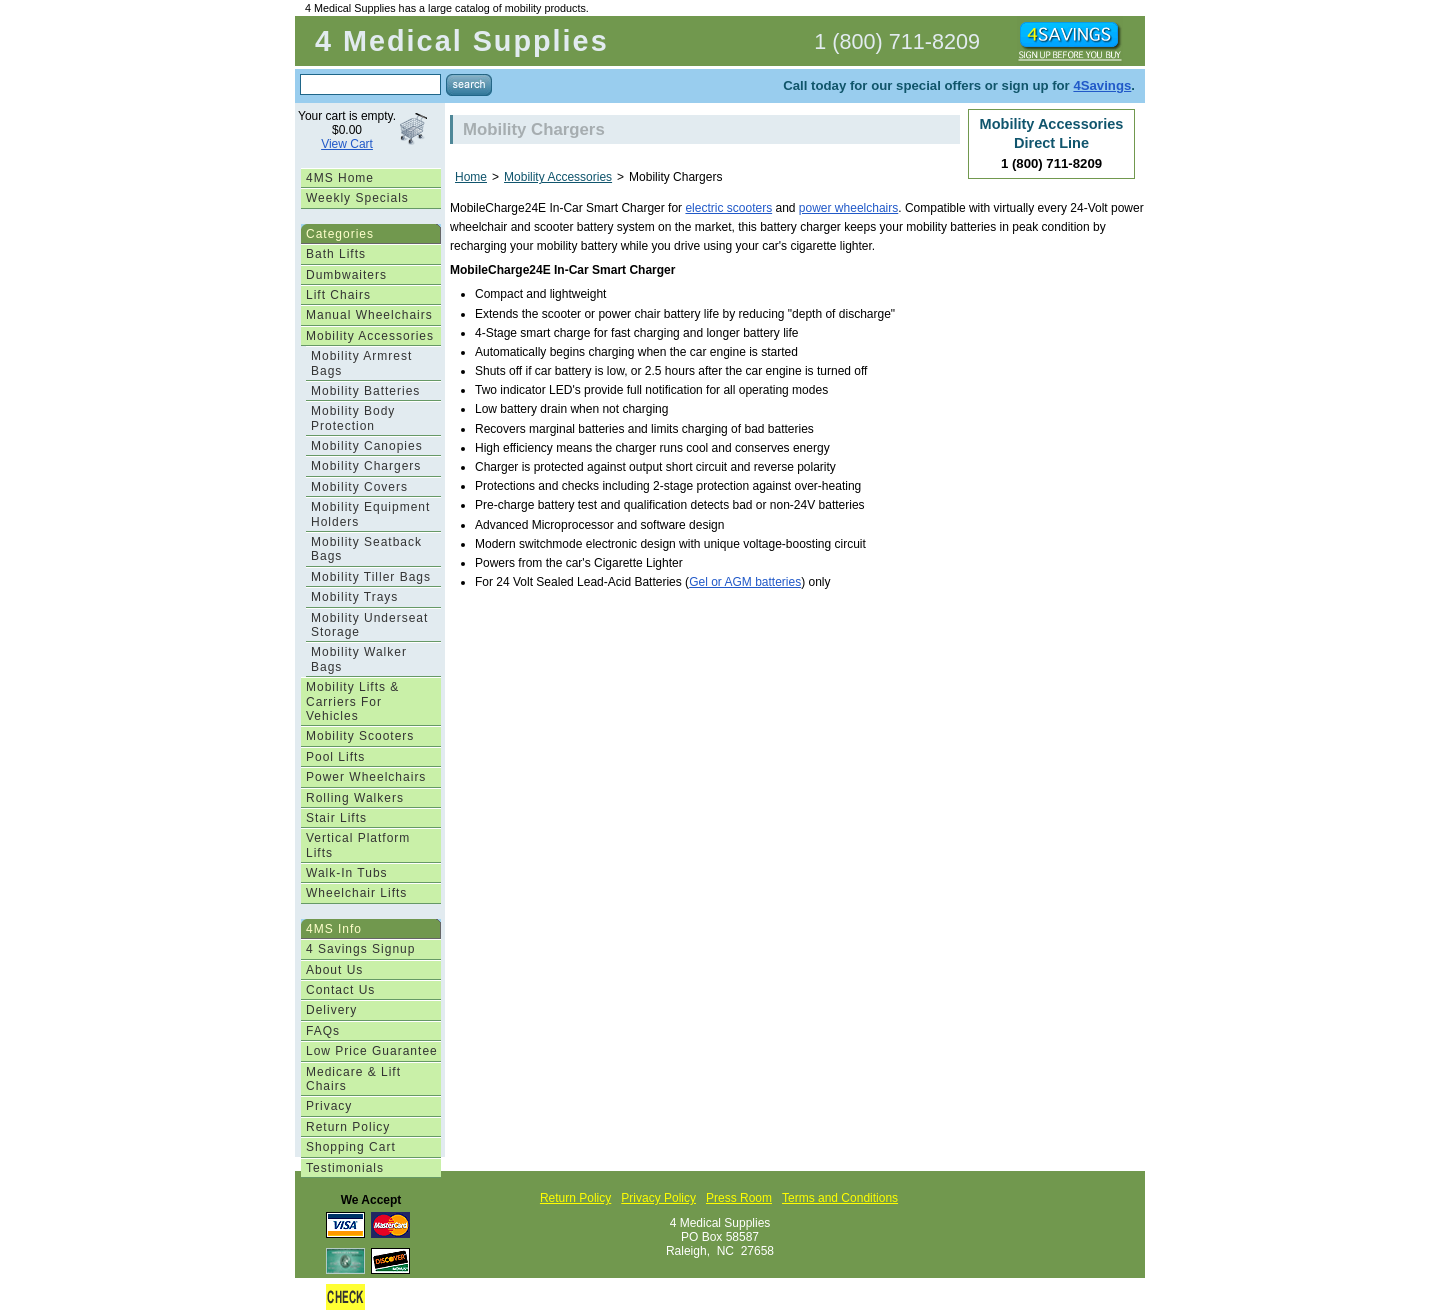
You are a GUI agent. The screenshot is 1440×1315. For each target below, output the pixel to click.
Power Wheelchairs (366, 777)
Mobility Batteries (365, 391)
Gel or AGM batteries (745, 582)
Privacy (329, 1106)
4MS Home (340, 178)
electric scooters (728, 208)
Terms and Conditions (840, 1198)
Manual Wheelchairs (369, 315)
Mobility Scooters (360, 736)
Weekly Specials (357, 198)
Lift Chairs (338, 295)
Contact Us (340, 990)
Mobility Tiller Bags (371, 577)
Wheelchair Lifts (356, 893)
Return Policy (348, 1127)
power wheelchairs (848, 208)
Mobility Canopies (367, 446)
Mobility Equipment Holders (370, 514)
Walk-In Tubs (347, 873)
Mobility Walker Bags (359, 659)
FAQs (323, 1031)
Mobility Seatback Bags (366, 549)
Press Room (739, 1198)
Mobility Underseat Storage (369, 625)
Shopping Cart (351, 1147)
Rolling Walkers (355, 798)
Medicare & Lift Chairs (353, 1079)
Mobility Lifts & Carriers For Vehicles (352, 701)
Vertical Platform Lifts (358, 845)
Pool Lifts (335, 757)
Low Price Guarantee (372, 1051)
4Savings (1102, 85)
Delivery (331, 1010)
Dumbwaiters (346, 275)
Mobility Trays (354, 597)
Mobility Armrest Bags (361, 363)
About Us (334, 970)
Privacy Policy (658, 1198)
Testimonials (345, 1168)
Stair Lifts (336, 818)
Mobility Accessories (370, 336)
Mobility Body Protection (353, 418)
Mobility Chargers (366, 466)
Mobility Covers (359, 487)
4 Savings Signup (360, 949)
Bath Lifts (336, 254)
